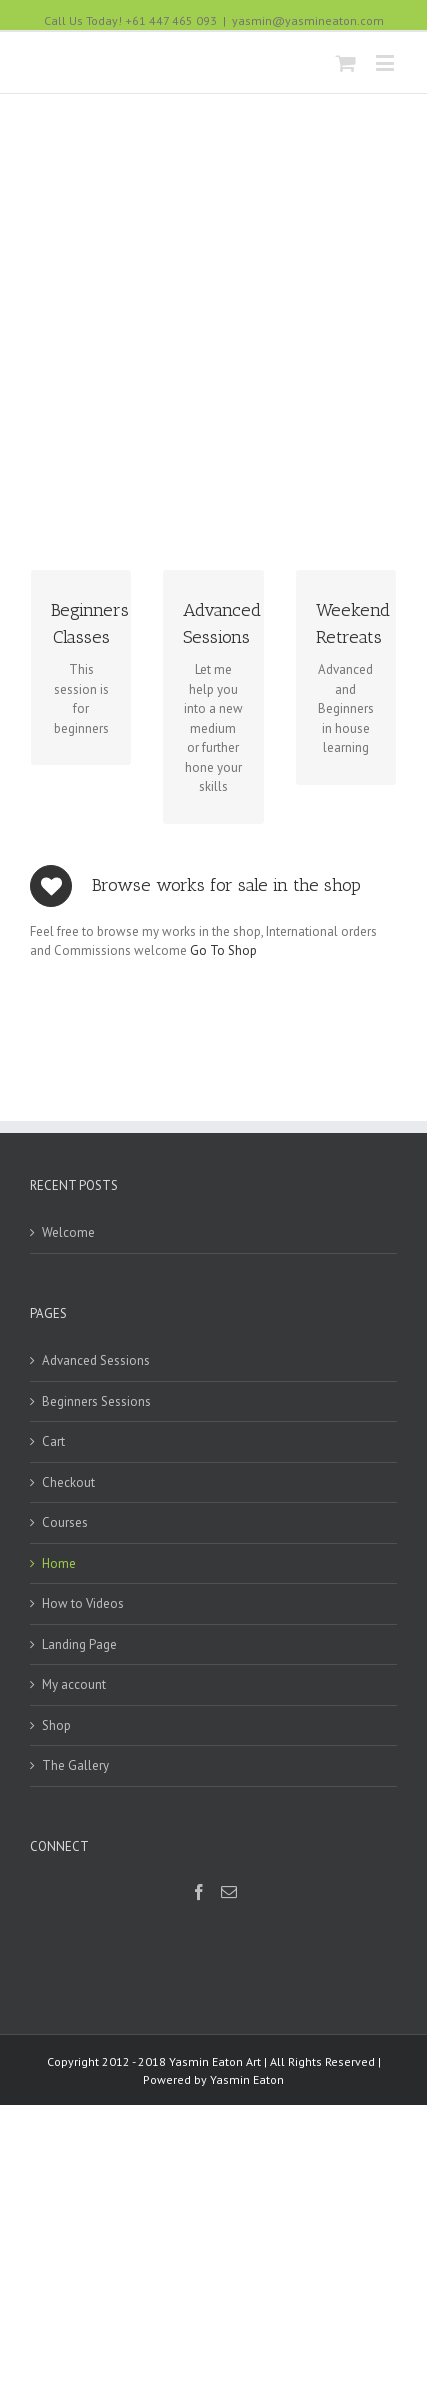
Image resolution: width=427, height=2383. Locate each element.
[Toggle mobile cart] (346, 62)
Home (59, 1665)
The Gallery (75, 1868)
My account (74, 1787)
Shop (56, 1827)
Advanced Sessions (96, 1463)
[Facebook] (199, 1995)
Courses (65, 1625)
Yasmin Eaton (247, 2182)
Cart (53, 1544)
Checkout (68, 1584)
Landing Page (79, 1746)
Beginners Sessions (96, 1503)
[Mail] (229, 1995)
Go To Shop (223, 1053)
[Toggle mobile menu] (386, 62)
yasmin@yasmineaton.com (308, 20)
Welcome (68, 1335)
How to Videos (83, 1706)
